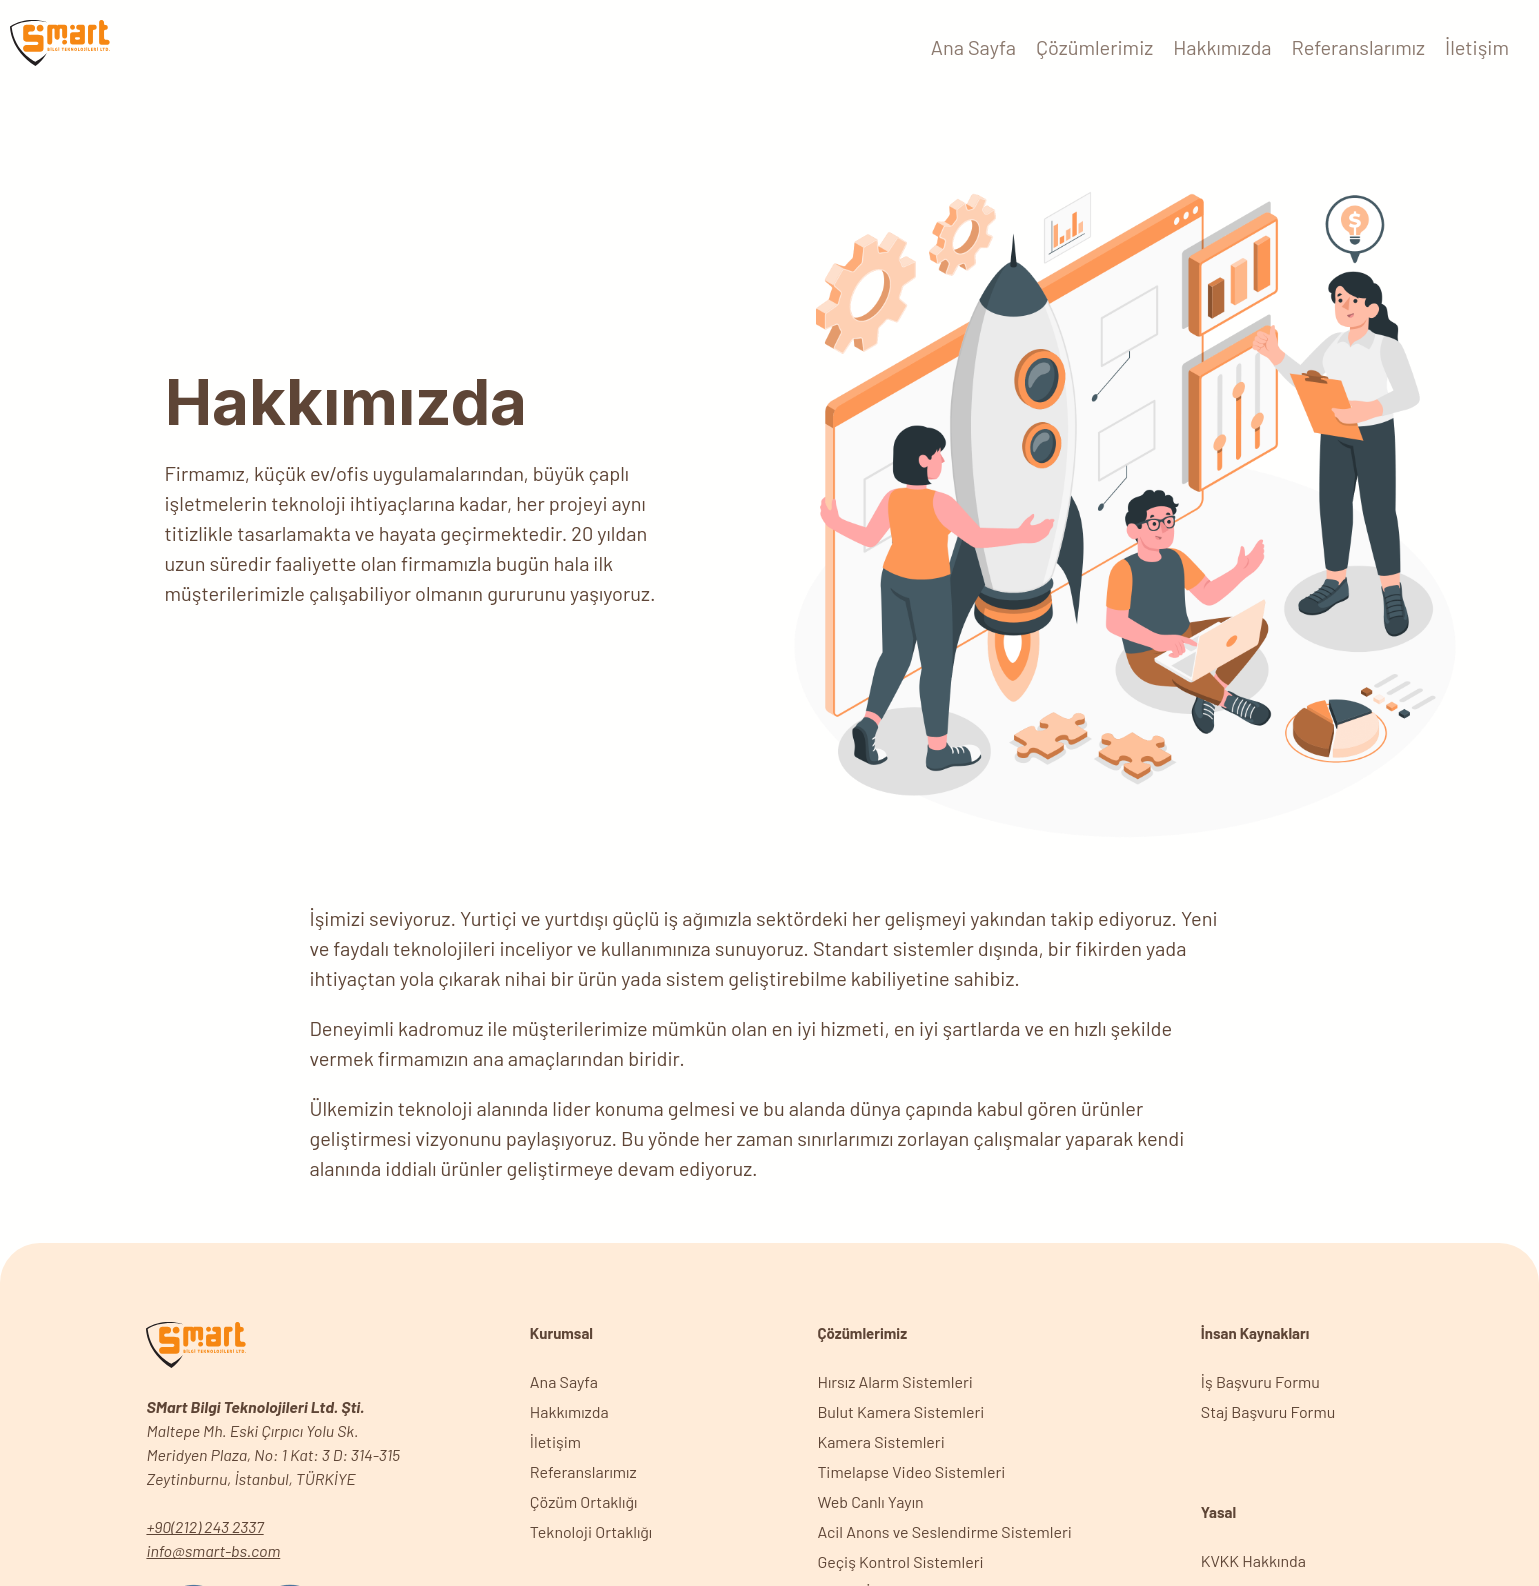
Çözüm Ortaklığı (584, 1501)
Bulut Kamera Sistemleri (900, 1411)
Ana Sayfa (973, 47)
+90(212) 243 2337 (204, 1526)
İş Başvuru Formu (1260, 1381)
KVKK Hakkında (1253, 1560)
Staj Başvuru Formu (1268, 1411)
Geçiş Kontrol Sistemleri (900, 1561)
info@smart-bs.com (213, 1550)
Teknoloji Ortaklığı (591, 1531)
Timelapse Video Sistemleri (911, 1471)
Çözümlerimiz (1094, 47)
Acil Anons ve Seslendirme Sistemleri (944, 1531)
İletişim (1477, 47)
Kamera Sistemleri (880, 1441)
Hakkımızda (1222, 47)
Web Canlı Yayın (870, 1501)
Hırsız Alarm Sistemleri (894, 1381)
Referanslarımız (1358, 47)
